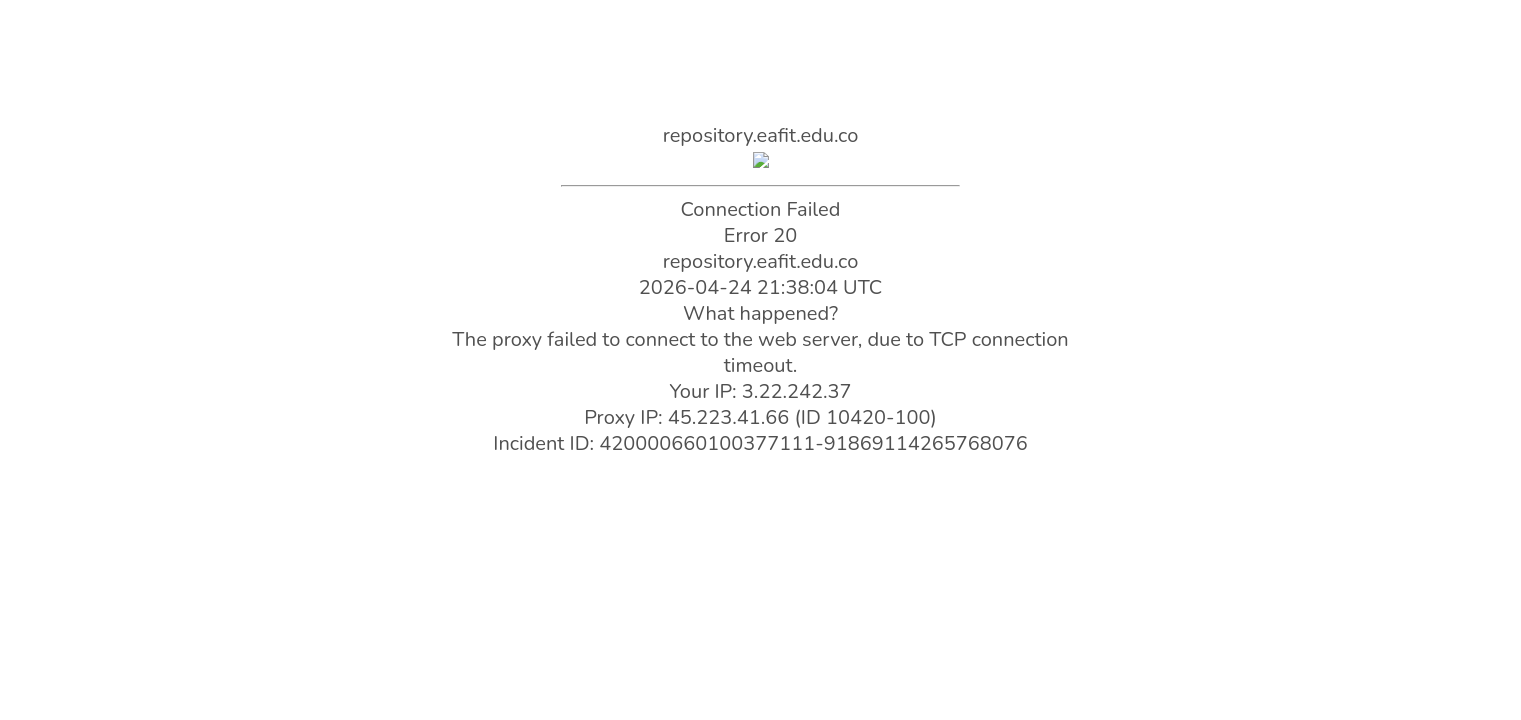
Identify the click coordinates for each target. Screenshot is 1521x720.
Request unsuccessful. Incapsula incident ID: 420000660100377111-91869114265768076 (760, 360)
